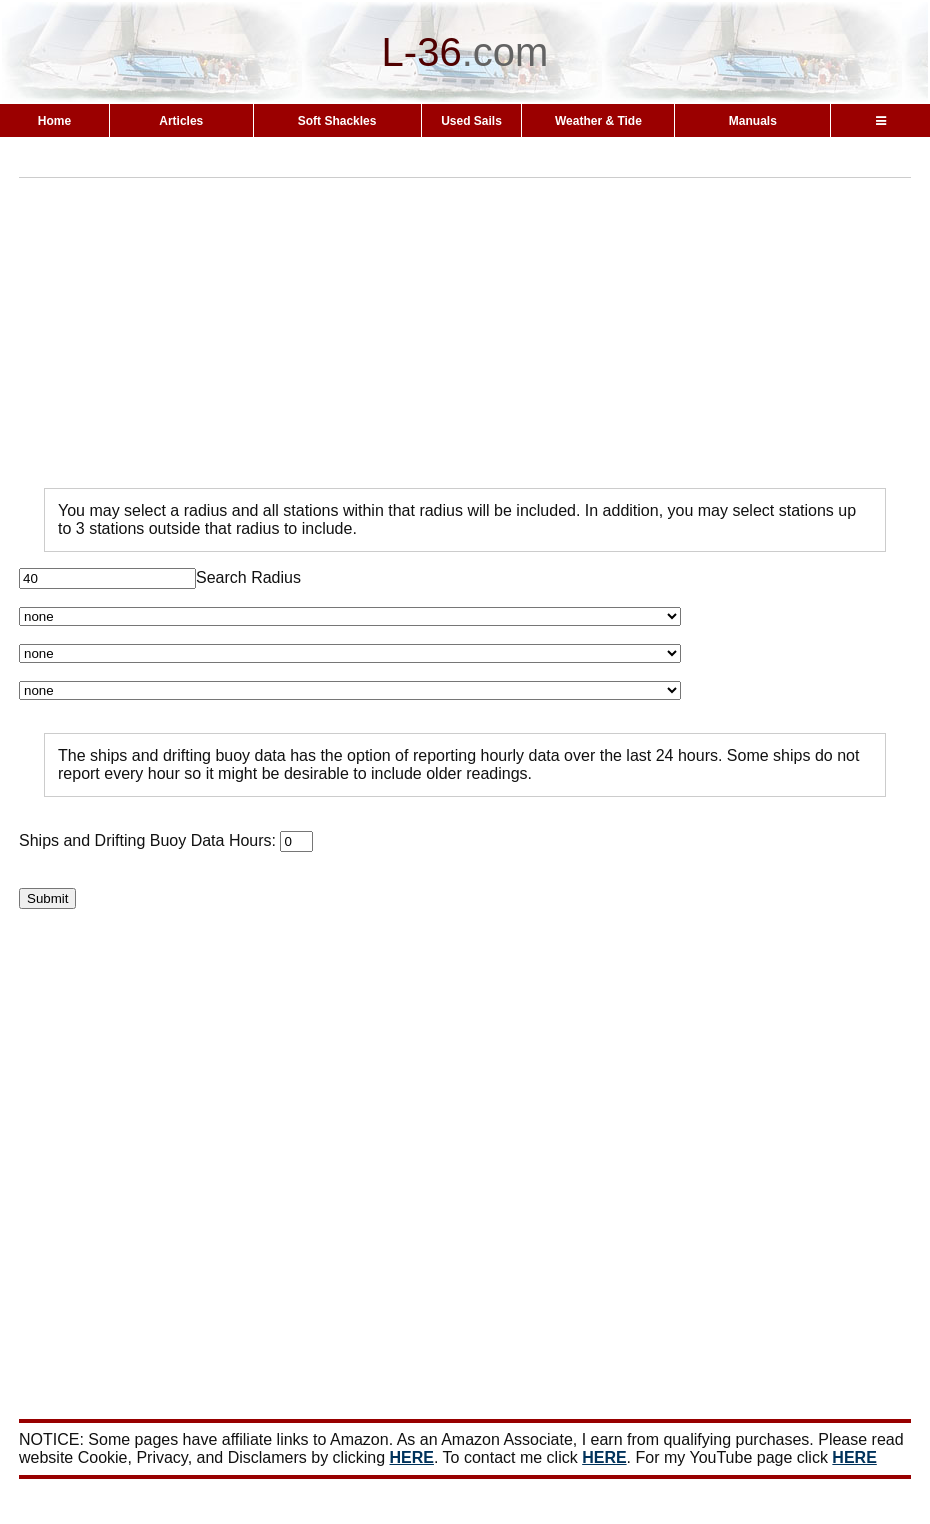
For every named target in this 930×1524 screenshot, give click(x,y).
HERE (412, 1457)
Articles (181, 121)
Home (54, 121)
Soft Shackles (337, 121)
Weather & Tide (598, 121)
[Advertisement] (474, 333)
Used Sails (471, 121)
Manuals (753, 121)
